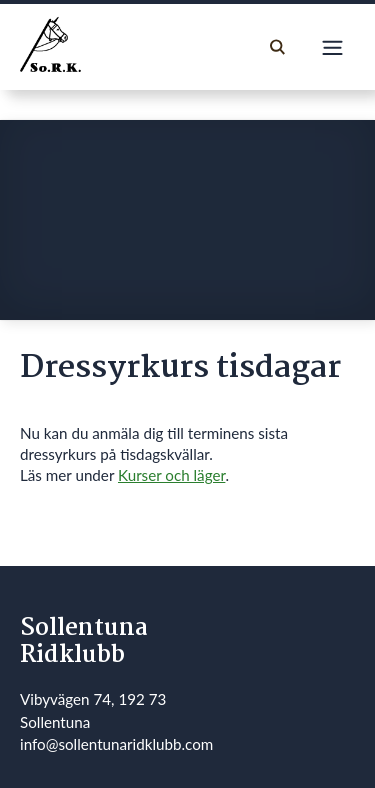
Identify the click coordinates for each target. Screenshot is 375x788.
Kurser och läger (171, 475)
